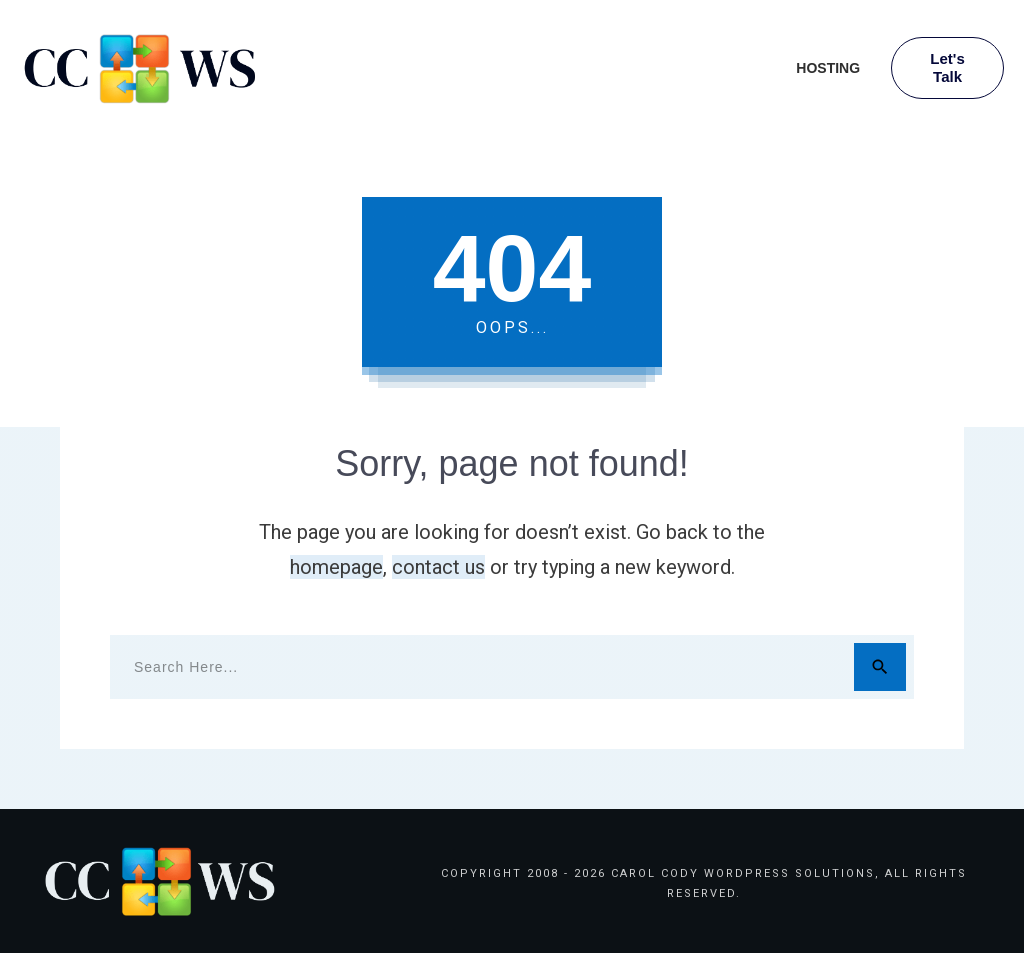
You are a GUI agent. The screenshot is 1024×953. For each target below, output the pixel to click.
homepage (336, 567)
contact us (438, 567)
